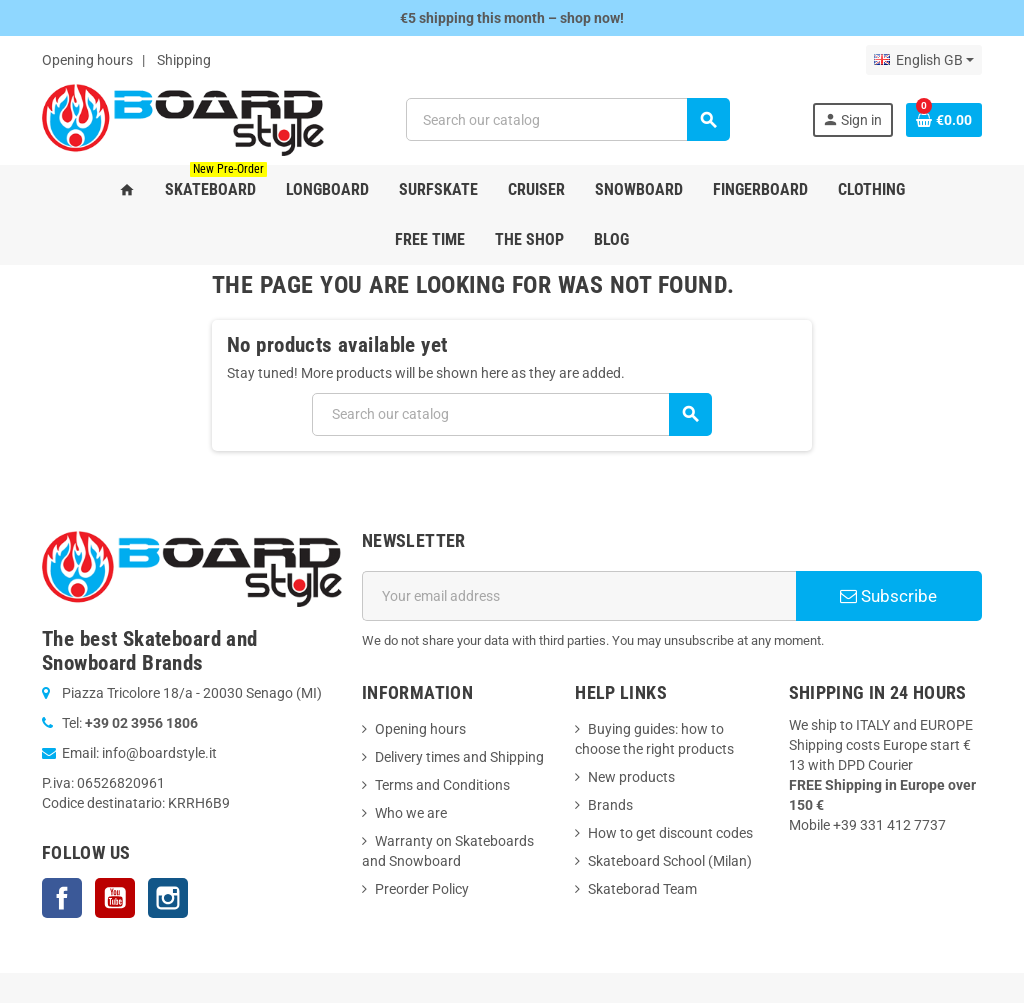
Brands (610, 805)
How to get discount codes (670, 833)
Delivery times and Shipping (459, 757)
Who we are (411, 813)
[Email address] (579, 596)
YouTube (115, 898)
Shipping (184, 60)
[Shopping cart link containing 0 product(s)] (944, 120)
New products (631, 777)
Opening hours (87, 60)
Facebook (62, 898)
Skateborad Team (642, 889)
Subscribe (888, 596)
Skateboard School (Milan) (670, 861)
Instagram (168, 898)
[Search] (568, 119)
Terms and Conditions (442, 785)
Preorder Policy (422, 889)
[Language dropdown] (924, 60)
